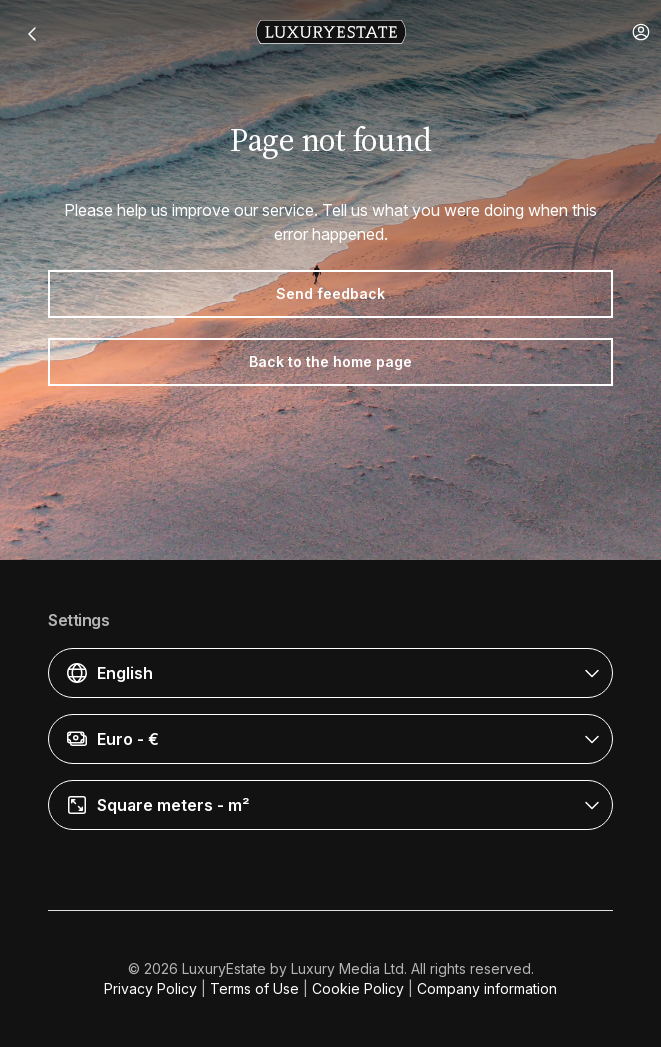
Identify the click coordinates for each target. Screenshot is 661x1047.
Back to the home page (330, 361)
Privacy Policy (150, 988)
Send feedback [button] (330, 293)
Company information (487, 988)
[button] (641, 32)
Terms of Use (254, 988)
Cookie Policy (358, 988)
